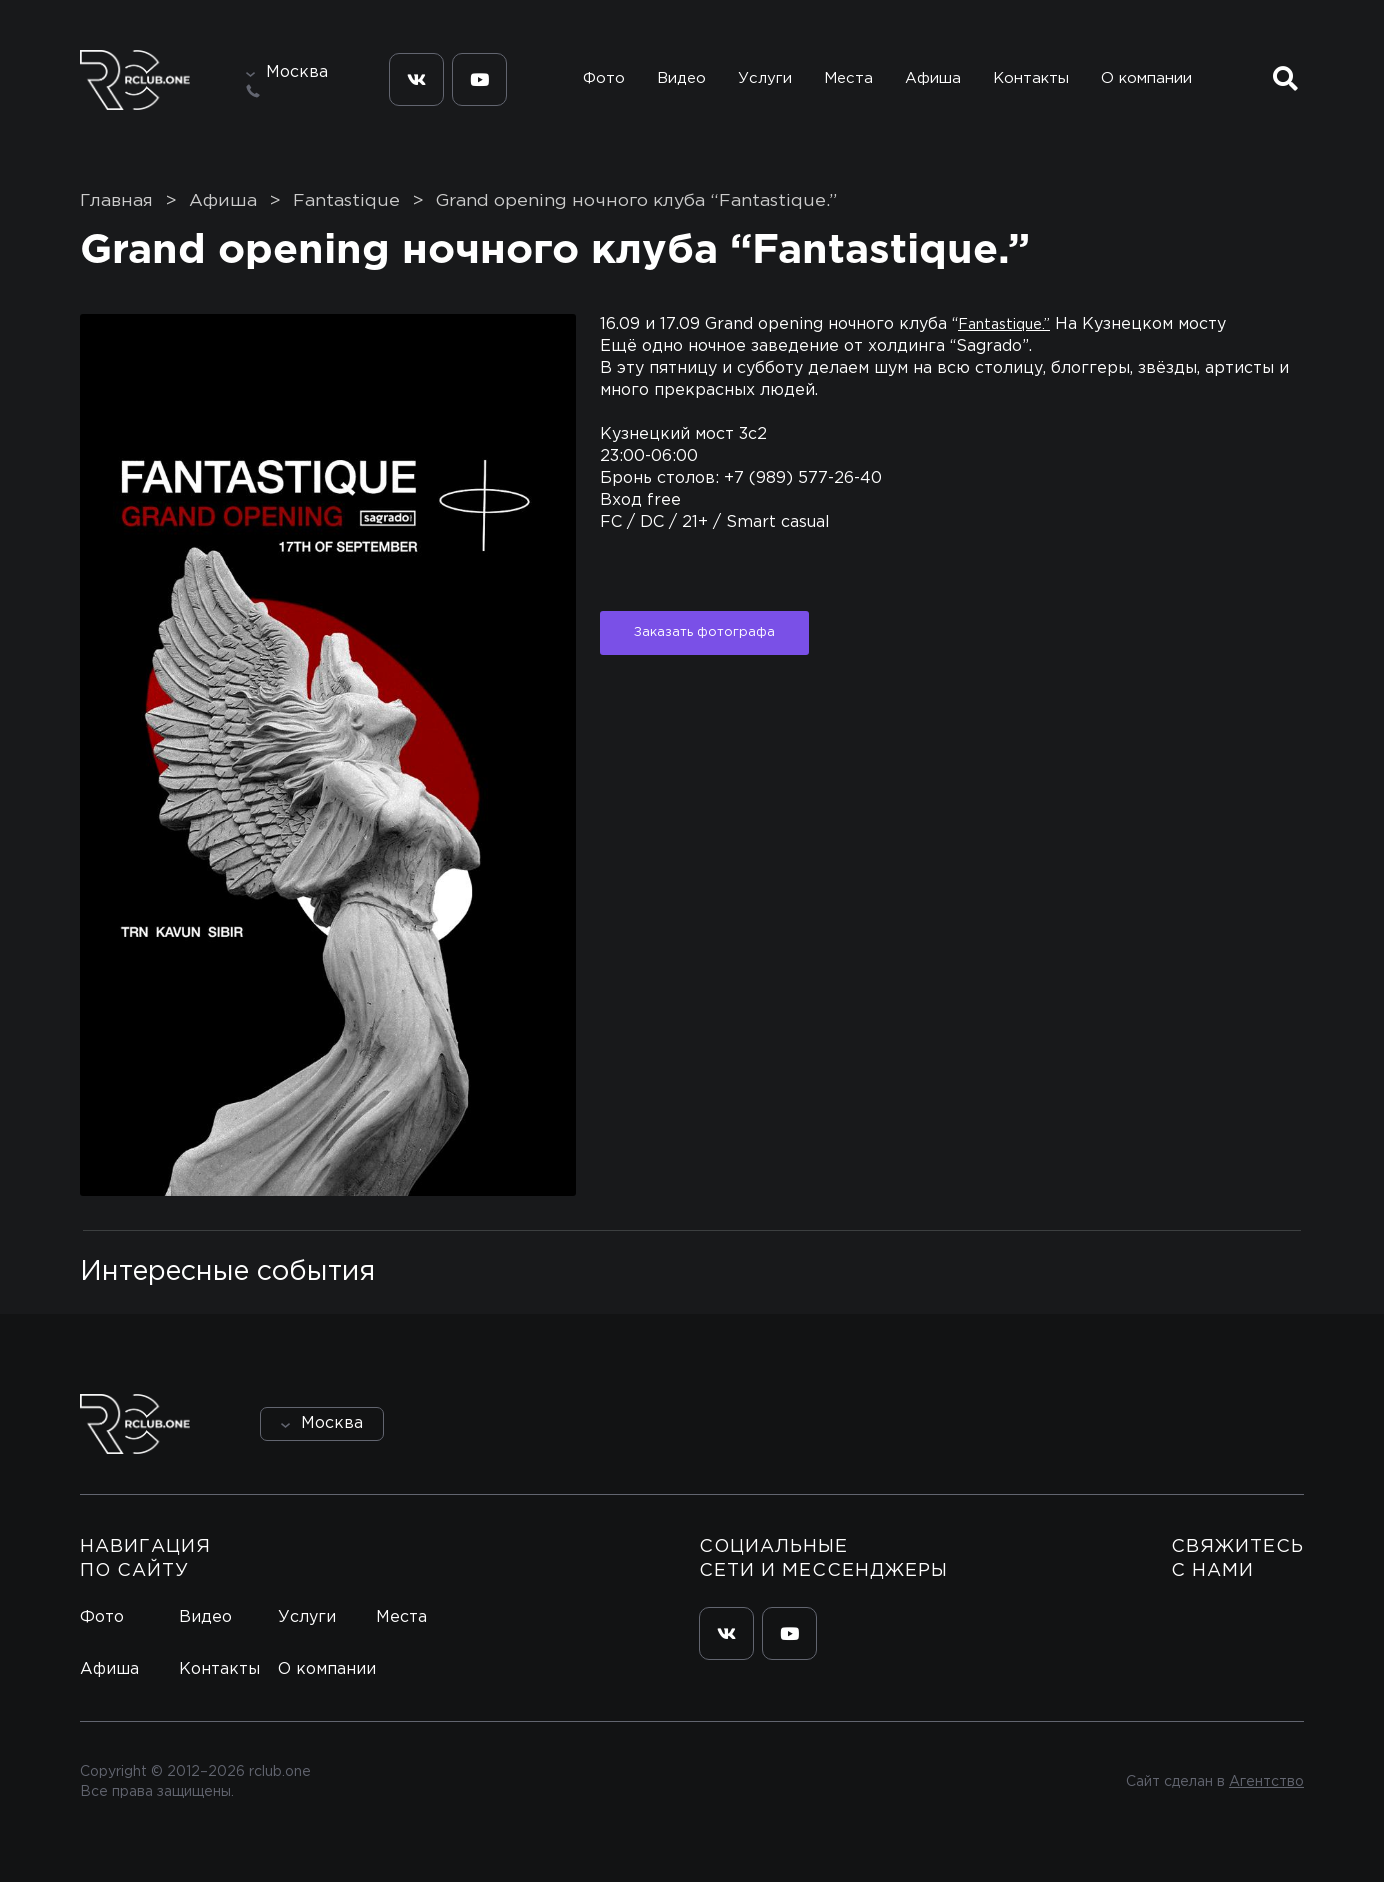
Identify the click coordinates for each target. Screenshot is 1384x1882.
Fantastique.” (1004, 324)
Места (848, 78)
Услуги (765, 78)
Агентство (1266, 1782)
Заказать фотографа (704, 632)
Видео (681, 78)
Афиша (933, 78)
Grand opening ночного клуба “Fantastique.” (636, 201)
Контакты (1031, 78)
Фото (604, 78)
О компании (1146, 78)
